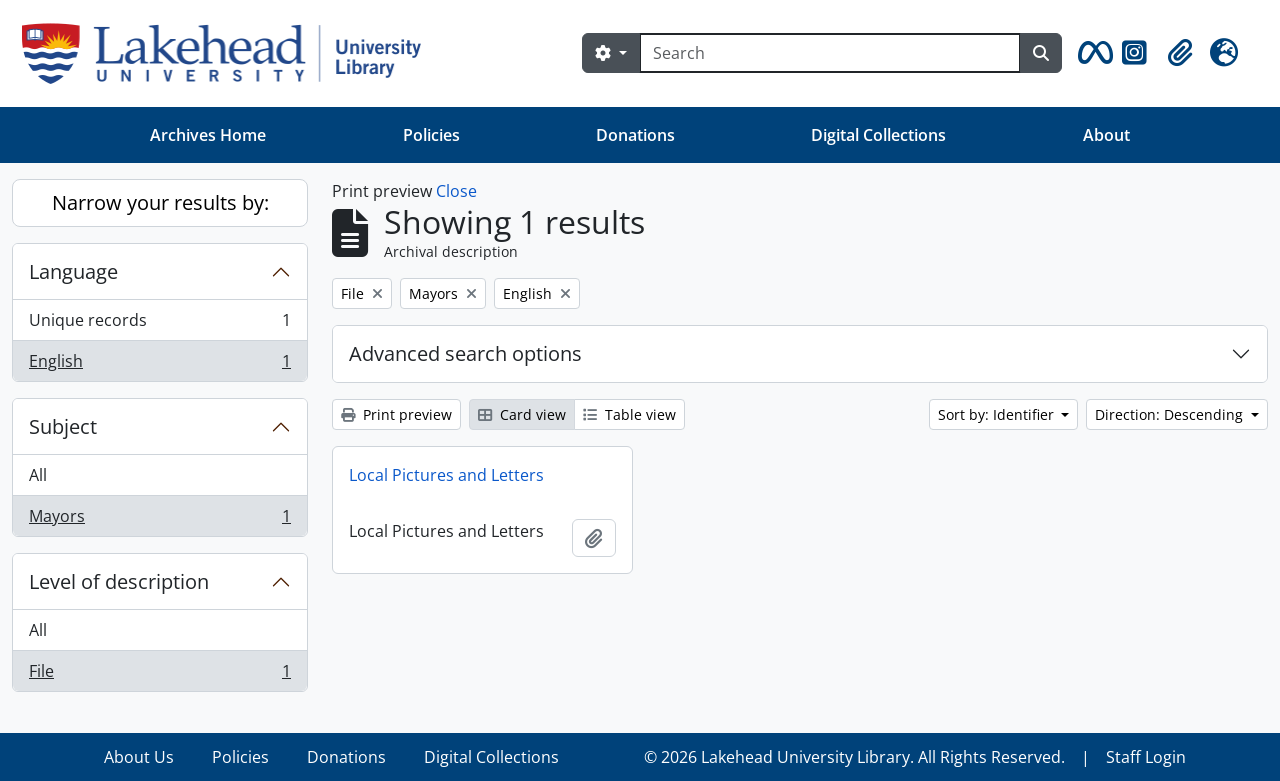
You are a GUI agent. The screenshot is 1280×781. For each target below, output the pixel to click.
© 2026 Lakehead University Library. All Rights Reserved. (854, 757)
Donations (635, 135)
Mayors (159, 520)
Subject (63, 426)
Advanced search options (465, 353)
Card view (522, 414)
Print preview (396, 414)
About (1106, 135)
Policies (431, 135)
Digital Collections (878, 135)
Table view (629, 414)
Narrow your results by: (160, 202)
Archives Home (208, 135)
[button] (1092, 53)
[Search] (830, 53)
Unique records (159, 324)
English (159, 365)
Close (456, 191)
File (159, 675)
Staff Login (1146, 757)
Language (73, 271)
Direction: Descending (1171, 414)
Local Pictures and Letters (446, 475)
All (38, 475)
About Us (139, 757)
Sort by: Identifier (998, 414)
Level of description (119, 581)
